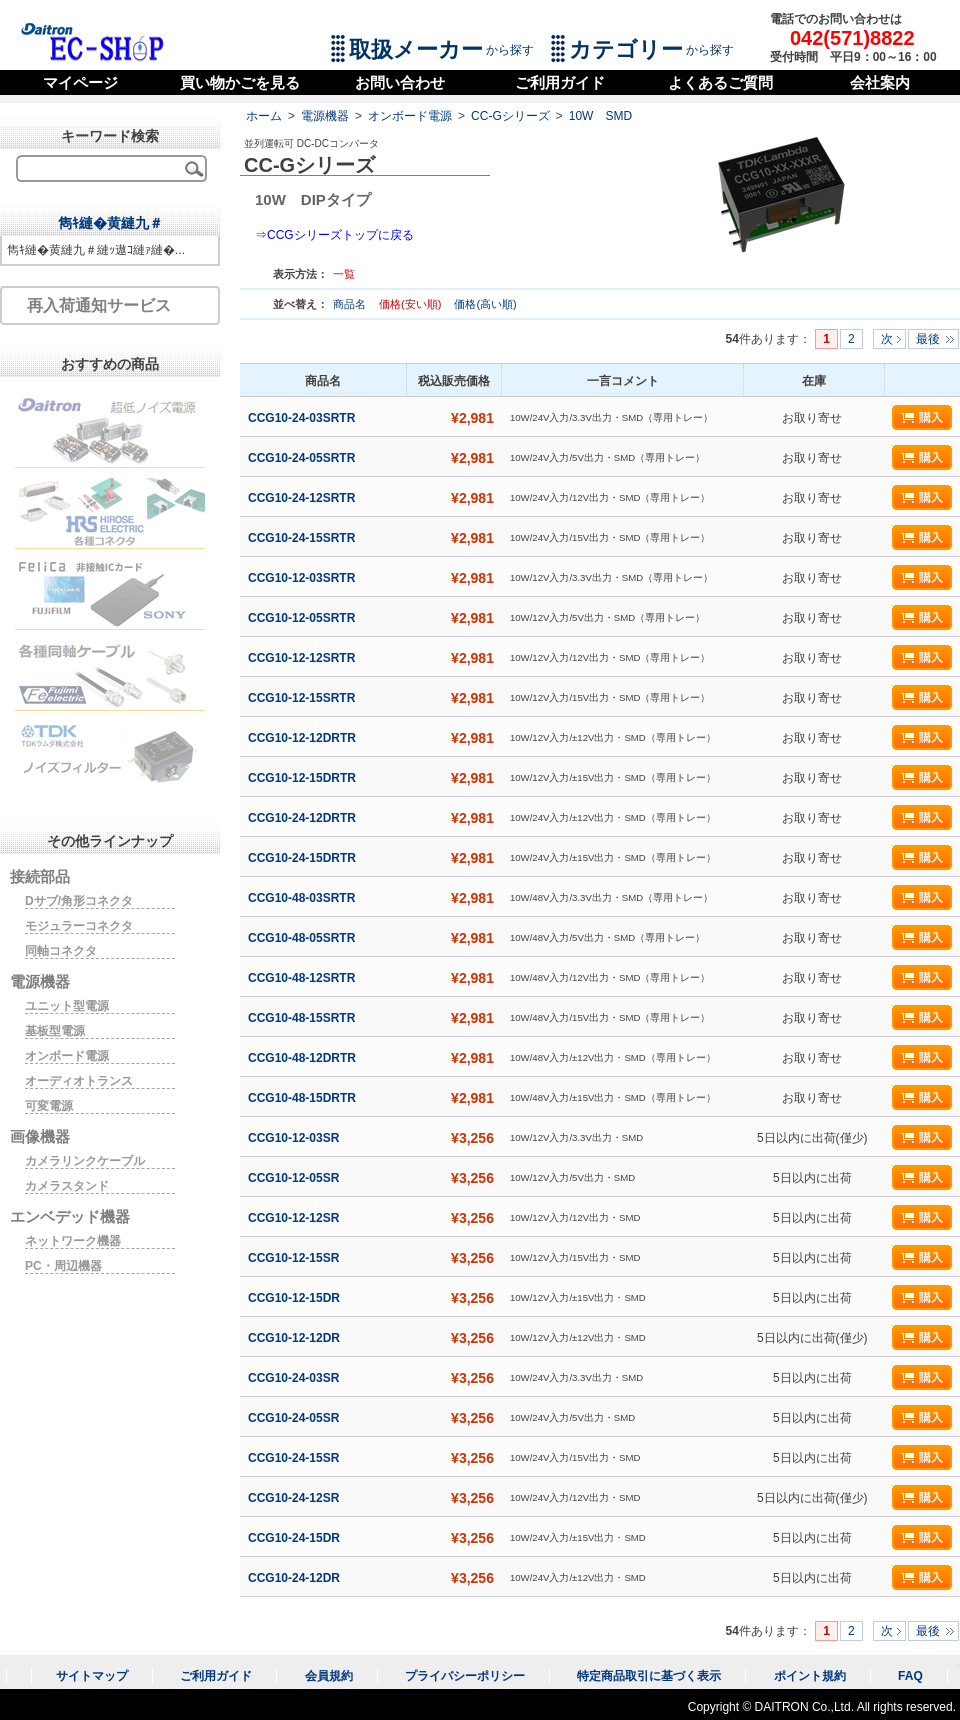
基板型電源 (55, 1031)
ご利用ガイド (560, 82)
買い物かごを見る (240, 82)
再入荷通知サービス (99, 305)
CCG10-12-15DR (295, 1298)
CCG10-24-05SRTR (303, 458)
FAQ (910, 1676)
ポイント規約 (810, 1676)
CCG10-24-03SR (295, 1378)
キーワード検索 (110, 136)
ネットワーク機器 (73, 1241)
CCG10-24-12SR (295, 1498)
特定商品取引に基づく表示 (649, 1676)
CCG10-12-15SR (295, 1258)
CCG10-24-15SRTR (303, 538)
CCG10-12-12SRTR (303, 658)
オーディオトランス (79, 1081)
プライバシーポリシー (465, 1676)
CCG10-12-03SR (295, 1138)
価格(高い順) (485, 304)
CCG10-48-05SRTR (303, 938)
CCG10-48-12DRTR (303, 1058)
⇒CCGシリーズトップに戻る (334, 235)
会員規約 (329, 1676)
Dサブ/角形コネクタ (79, 901)
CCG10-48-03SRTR (303, 898)
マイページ (80, 82)
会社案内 (880, 82)
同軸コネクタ (61, 951)
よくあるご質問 (720, 82)
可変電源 (49, 1106)
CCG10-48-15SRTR (303, 1018)
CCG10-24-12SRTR (303, 498)
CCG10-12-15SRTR (303, 698)
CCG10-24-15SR (295, 1458)
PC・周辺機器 (63, 1266)
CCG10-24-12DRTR (303, 818)
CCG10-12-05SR (295, 1178)
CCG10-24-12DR (295, 1578)
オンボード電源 (410, 116)
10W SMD (600, 116)
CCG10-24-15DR (295, 1538)
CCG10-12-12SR (295, 1218)
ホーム (264, 116)
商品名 (351, 304)
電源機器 (325, 116)
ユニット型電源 (67, 1006)
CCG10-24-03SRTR (303, 418)
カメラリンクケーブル (85, 1161)
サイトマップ (92, 1676)
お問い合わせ (400, 82)
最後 (928, 339)
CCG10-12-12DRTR (303, 738)
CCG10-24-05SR (295, 1418)
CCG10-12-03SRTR (303, 578)
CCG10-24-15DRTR (303, 858)
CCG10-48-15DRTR (303, 1098)
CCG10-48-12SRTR (303, 978)
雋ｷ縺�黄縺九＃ (110, 223)
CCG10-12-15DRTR (303, 778)
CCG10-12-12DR (295, 1338)
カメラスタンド (67, 1186)
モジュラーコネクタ (79, 926)
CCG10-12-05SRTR (303, 618)
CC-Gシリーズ (510, 116)
